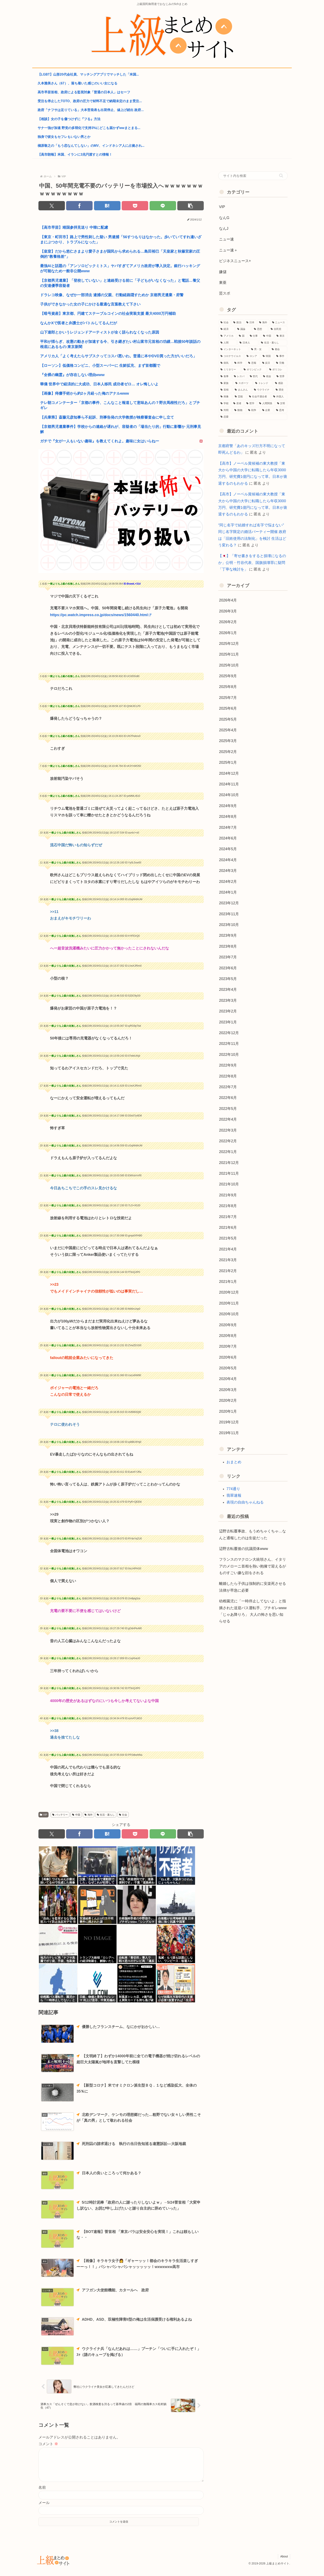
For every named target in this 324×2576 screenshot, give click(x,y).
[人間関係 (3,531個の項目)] (265, 403)
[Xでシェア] (51, 205)
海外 (89, 1814)
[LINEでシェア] (163, 205)
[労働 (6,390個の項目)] (280, 363)
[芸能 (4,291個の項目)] (239, 397)
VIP (43, 1814)
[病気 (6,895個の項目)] (225, 363)
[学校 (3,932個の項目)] (225, 403)
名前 (42, 2494)
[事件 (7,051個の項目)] (280, 356)
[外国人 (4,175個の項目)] (279, 397)
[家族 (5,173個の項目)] (226, 383)
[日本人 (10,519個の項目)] (248, 343)
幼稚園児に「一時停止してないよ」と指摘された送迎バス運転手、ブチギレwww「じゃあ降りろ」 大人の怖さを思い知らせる (253, 1611)
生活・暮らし (106, 1814)
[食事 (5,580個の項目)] (225, 376)
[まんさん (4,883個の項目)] (242, 390)
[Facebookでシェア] (79, 205)
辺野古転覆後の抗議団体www (243, 1549)
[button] (190, 205)
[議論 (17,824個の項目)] (243, 329)
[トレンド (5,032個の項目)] (262, 383)
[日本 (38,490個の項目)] (250, 323)
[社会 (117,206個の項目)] (225, 323)
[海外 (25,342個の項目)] (263, 323)
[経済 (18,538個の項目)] (227, 329)
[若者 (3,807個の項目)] (237, 403)
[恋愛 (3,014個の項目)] (253, 417)
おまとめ (233, 1462)
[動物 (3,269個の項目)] (238, 410)
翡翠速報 (233, 1495)
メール (44, 2509)
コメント (48, 2444)
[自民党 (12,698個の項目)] (278, 329)
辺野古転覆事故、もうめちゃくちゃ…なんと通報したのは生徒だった (252, 1534)
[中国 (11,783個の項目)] (267, 336)
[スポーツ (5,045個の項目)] (243, 383)
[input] (253, 176)
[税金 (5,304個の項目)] (267, 376)
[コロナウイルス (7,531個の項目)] (231, 356)
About (284, 2563)
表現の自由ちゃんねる (245, 1502)
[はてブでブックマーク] (107, 205)
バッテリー (60, 1814)
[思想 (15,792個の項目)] (260, 329)
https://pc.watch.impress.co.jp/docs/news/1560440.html (100, 615)
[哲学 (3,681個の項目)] (250, 403)
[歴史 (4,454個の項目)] (280, 390)
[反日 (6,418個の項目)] (266, 363)
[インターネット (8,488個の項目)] (233, 349)
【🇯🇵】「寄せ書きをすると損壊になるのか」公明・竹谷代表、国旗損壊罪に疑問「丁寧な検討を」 (252, 562)
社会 (123, 1814)
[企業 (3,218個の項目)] (266, 410)
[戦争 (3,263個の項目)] (252, 410)
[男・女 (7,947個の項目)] (259, 349)
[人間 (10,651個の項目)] (228, 343)
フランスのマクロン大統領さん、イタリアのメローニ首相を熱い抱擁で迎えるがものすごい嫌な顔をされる (252, 1566)
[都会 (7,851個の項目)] (278, 349)
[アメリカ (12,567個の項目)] (227, 336)
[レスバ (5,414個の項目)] (239, 376)
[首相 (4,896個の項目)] (225, 390)
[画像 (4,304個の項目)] (225, 397)
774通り (233, 1489)
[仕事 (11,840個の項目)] (254, 336)
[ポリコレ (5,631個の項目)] (277, 370)
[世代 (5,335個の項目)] (254, 376)
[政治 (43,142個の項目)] (237, 323)
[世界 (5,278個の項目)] (281, 376)
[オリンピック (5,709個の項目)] (254, 370)
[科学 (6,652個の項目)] (238, 363)
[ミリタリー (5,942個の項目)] (230, 370)
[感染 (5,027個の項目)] (280, 383)
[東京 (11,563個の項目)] (281, 336)
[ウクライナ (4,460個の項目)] (262, 390)
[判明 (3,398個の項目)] (225, 410)
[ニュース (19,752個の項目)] (278, 323)
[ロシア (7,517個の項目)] (252, 356)
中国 (76, 1814)
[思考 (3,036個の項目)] (280, 410)
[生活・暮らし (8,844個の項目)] (273, 343)
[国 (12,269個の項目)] (242, 336)
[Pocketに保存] (135, 205)
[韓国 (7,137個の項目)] (267, 356)
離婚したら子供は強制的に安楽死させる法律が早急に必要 (252, 1587)
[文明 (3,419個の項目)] (281, 403)
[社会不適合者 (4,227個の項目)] (258, 397)
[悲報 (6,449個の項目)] (252, 363)
